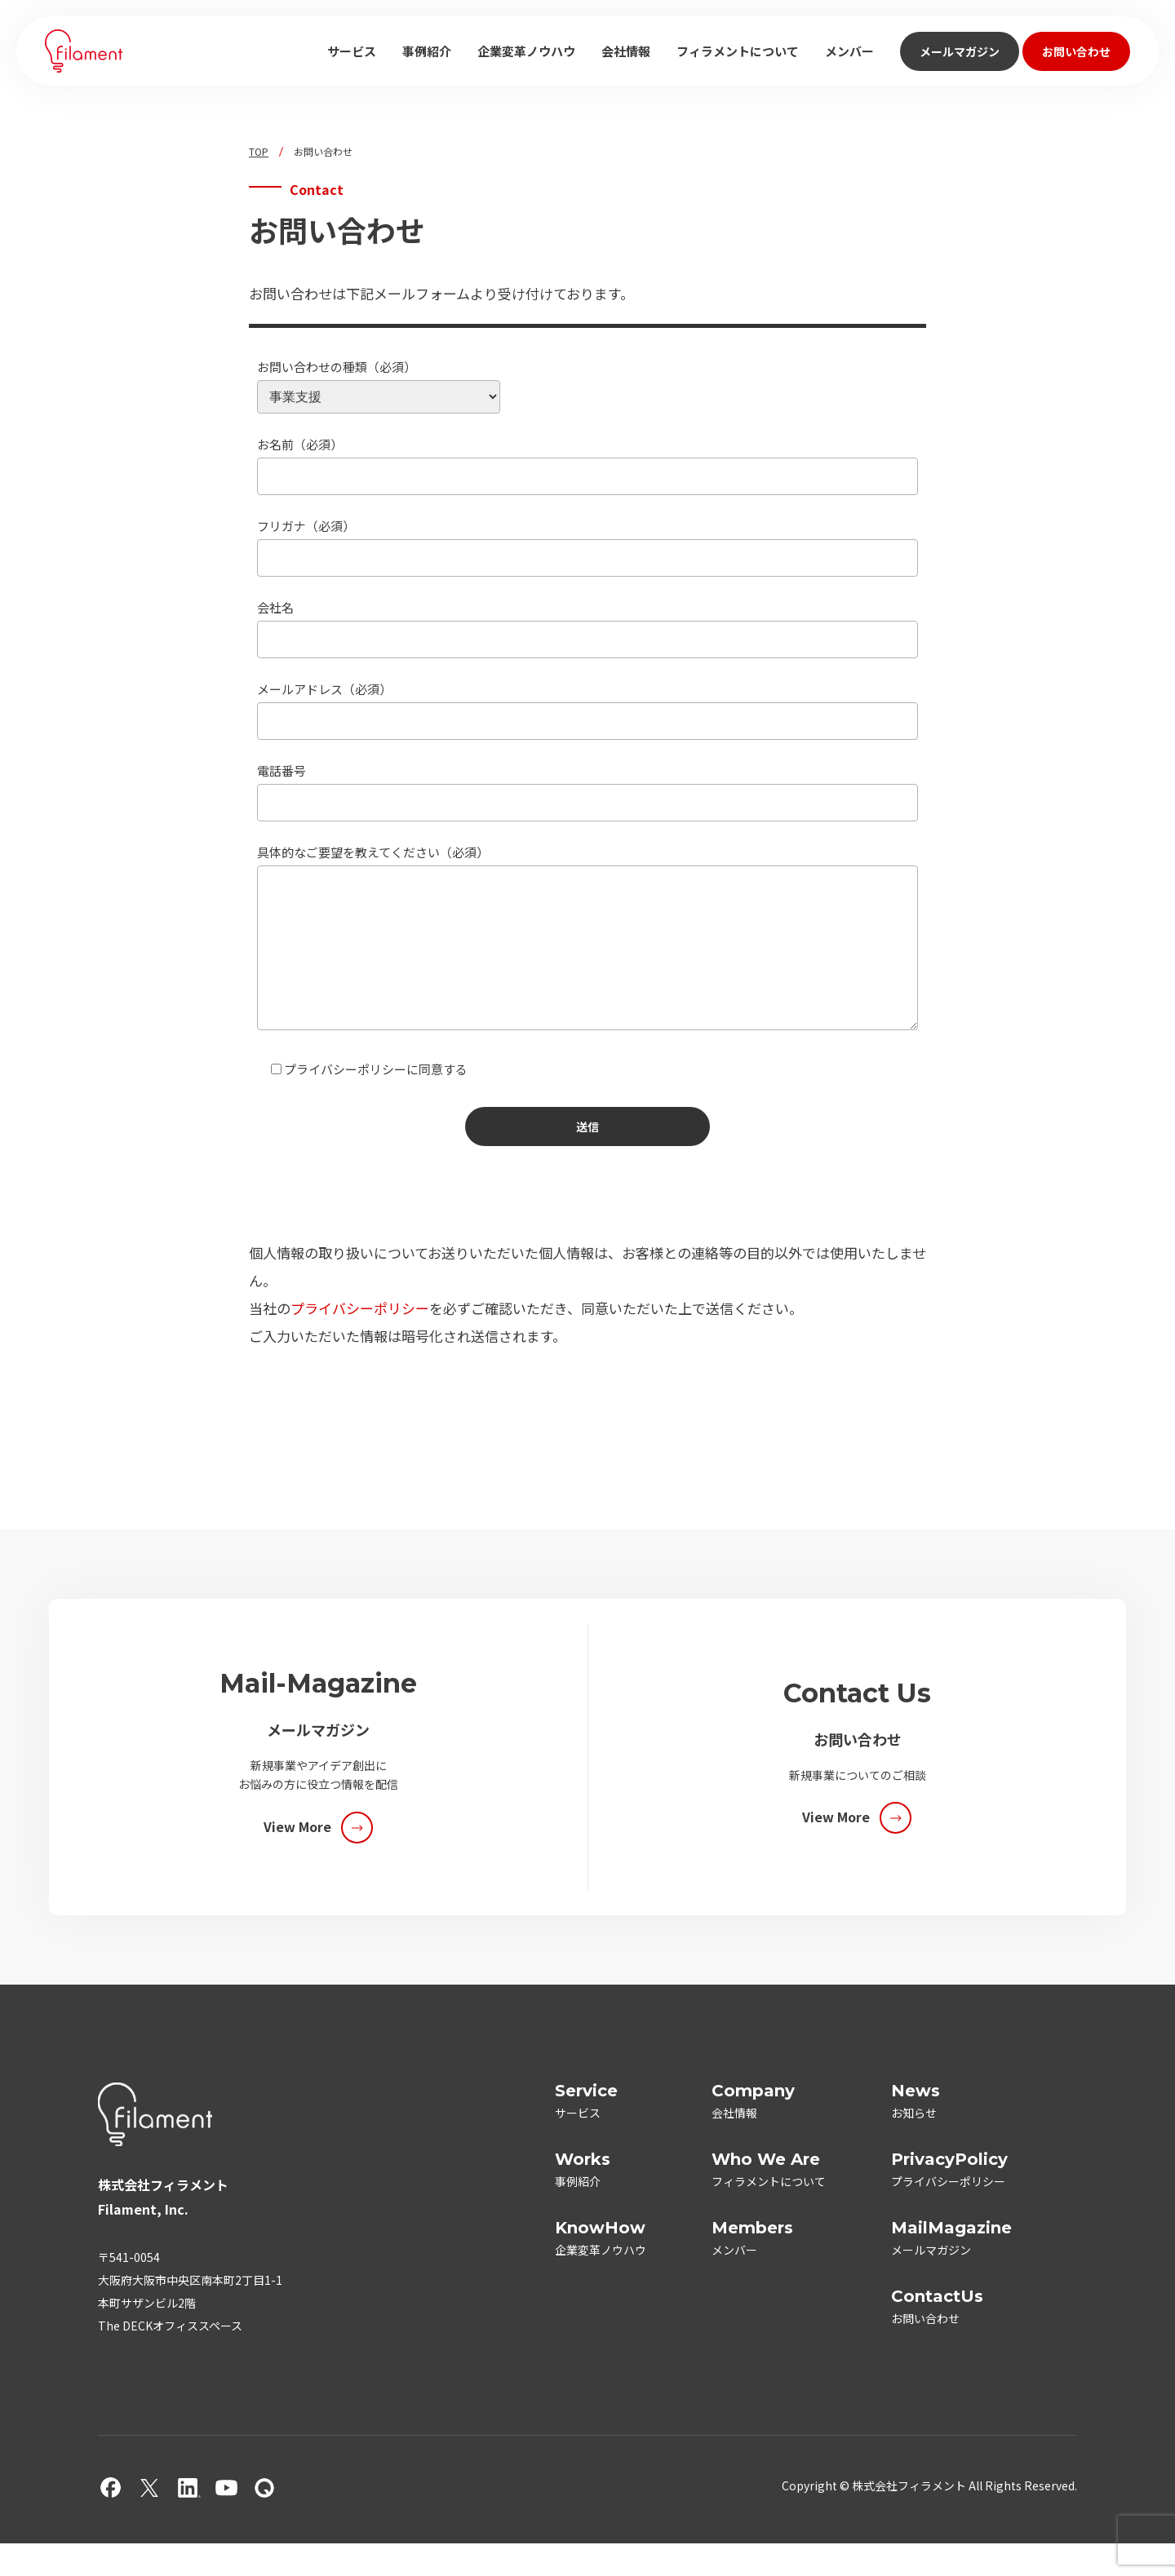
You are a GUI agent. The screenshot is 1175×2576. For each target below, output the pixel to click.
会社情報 (625, 51)
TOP (258, 152)
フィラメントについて (737, 51)
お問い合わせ (1076, 51)
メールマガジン (960, 51)
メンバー (849, 51)
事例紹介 (426, 51)
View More (297, 1859)
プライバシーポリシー (359, 1340)
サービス (351, 51)
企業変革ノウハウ (526, 51)
